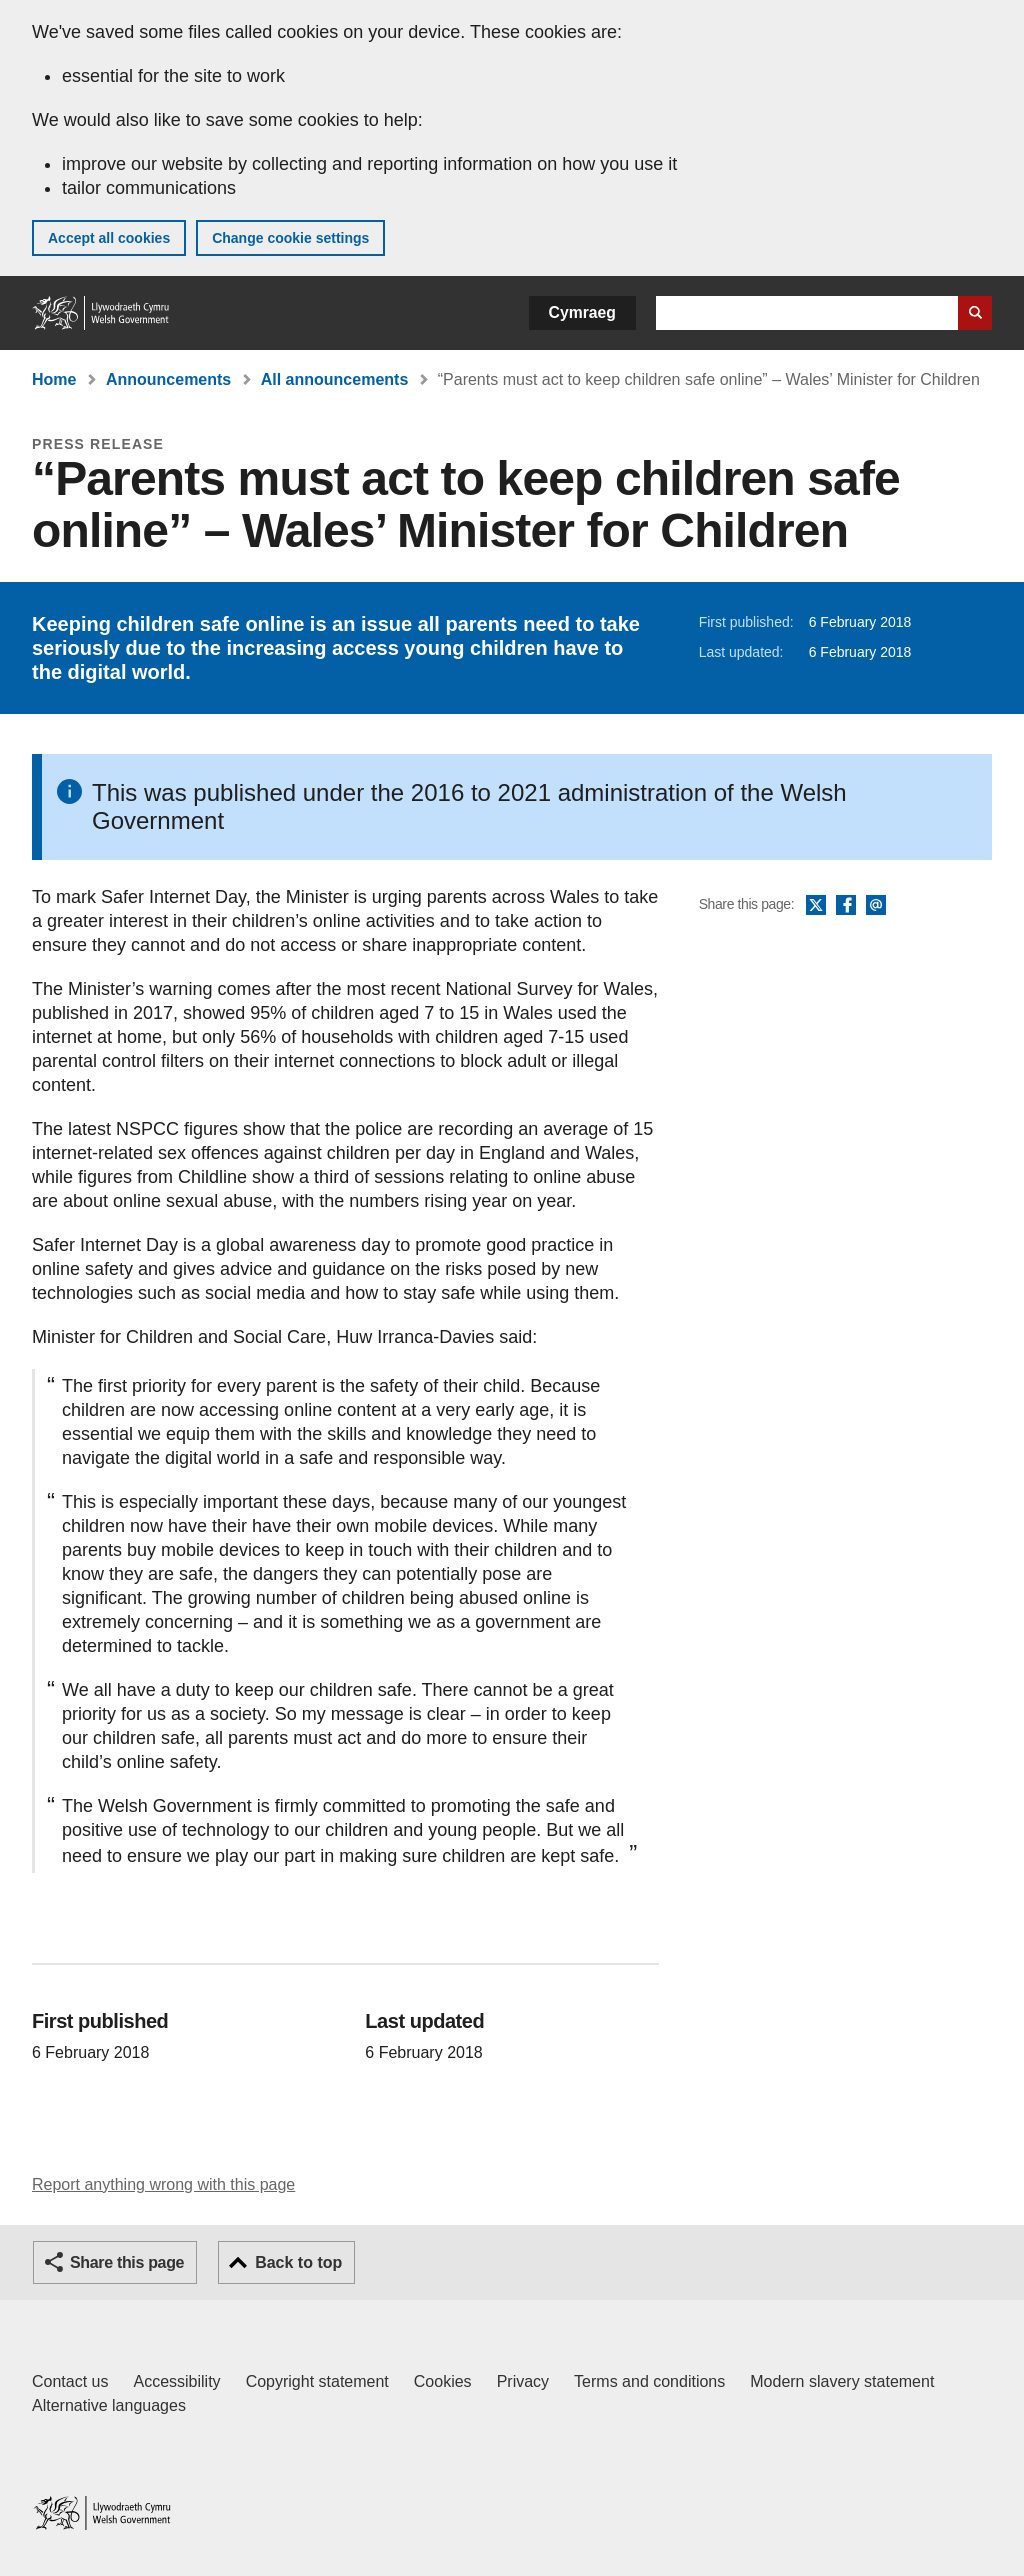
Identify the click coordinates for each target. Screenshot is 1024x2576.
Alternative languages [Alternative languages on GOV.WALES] (109, 2405)
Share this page (127, 2262)
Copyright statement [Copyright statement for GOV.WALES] (317, 2381)
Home (54, 379)
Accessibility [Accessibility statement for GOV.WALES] (176, 2381)
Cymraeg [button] (582, 312)
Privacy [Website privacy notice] (523, 2381)
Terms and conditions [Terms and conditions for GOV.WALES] (649, 2381)
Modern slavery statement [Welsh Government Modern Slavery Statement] (842, 2381)
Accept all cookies (109, 238)
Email (876, 906)
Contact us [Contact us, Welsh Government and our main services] (70, 2381)
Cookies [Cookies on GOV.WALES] (443, 2381)
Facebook (846, 906)
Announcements (168, 379)
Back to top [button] (298, 2262)
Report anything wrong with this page (163, 2184)
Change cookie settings (290, 238)
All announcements (335, 379)
